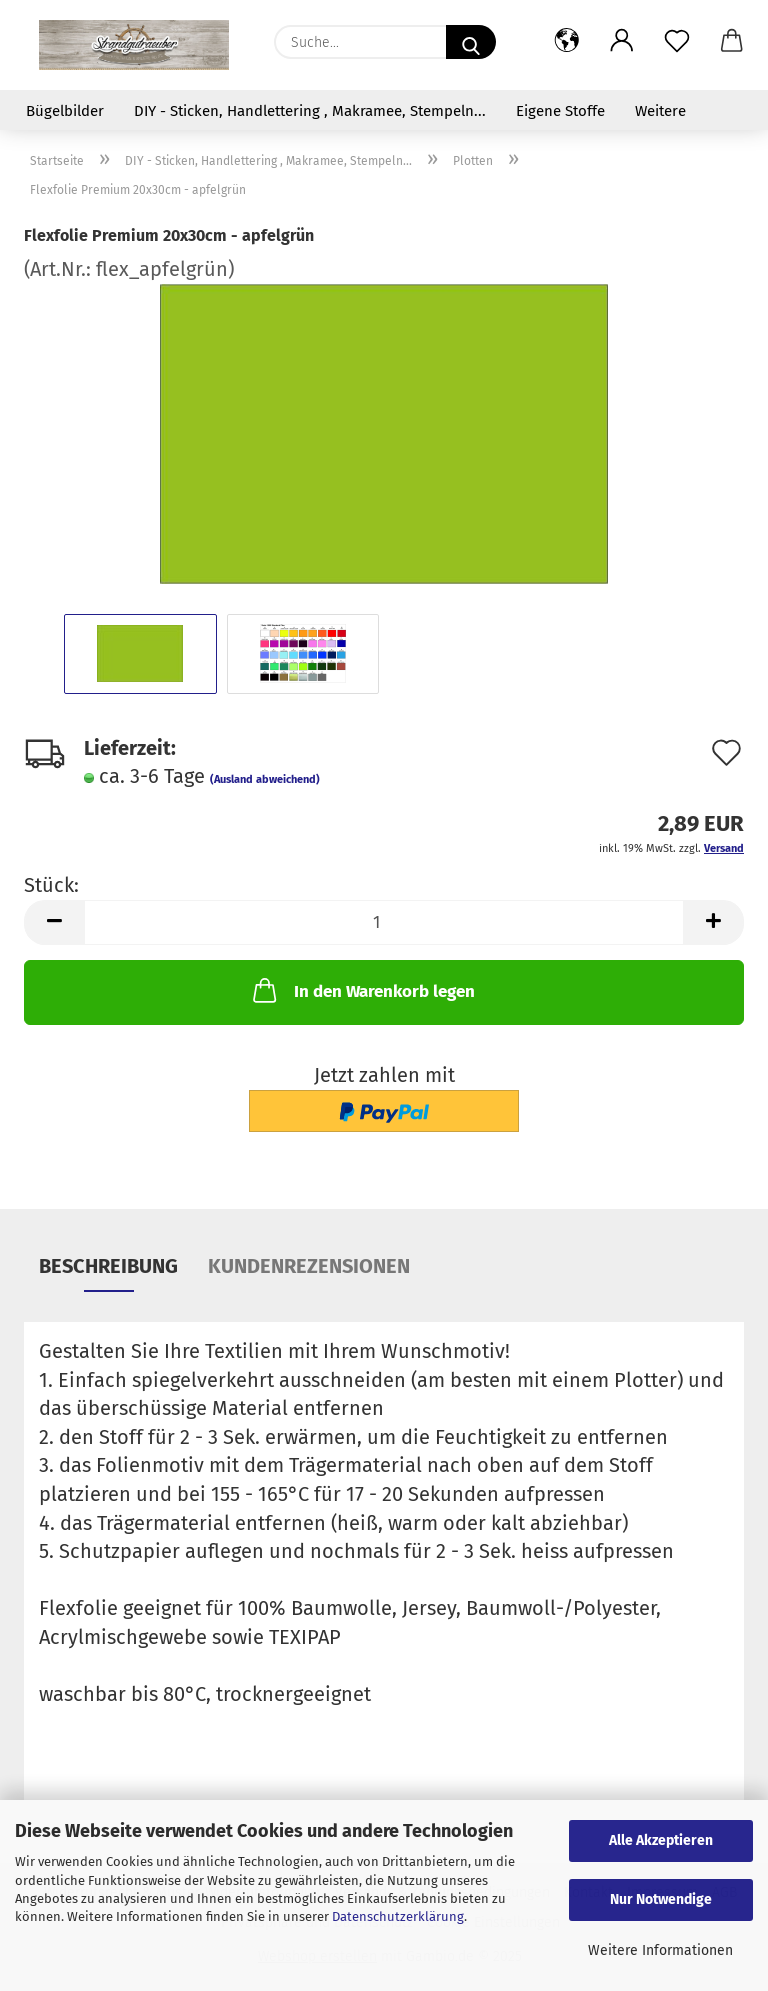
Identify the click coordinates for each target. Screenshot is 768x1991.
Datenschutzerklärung (398, 1916)
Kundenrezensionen (309, 1266)
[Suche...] (471, 42)
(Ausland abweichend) (265, 779)
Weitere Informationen (660, 1950)
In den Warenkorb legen (362, 990)
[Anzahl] (384, 922)
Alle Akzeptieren (661, 1840)
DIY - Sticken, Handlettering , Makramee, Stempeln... (310, 111)
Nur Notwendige (661, 1899)
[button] (566, 42)
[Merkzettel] (676, 42)
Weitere (660, 111)
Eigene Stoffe (560, 111)
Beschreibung (108, 1266)
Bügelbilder (65, 111)
